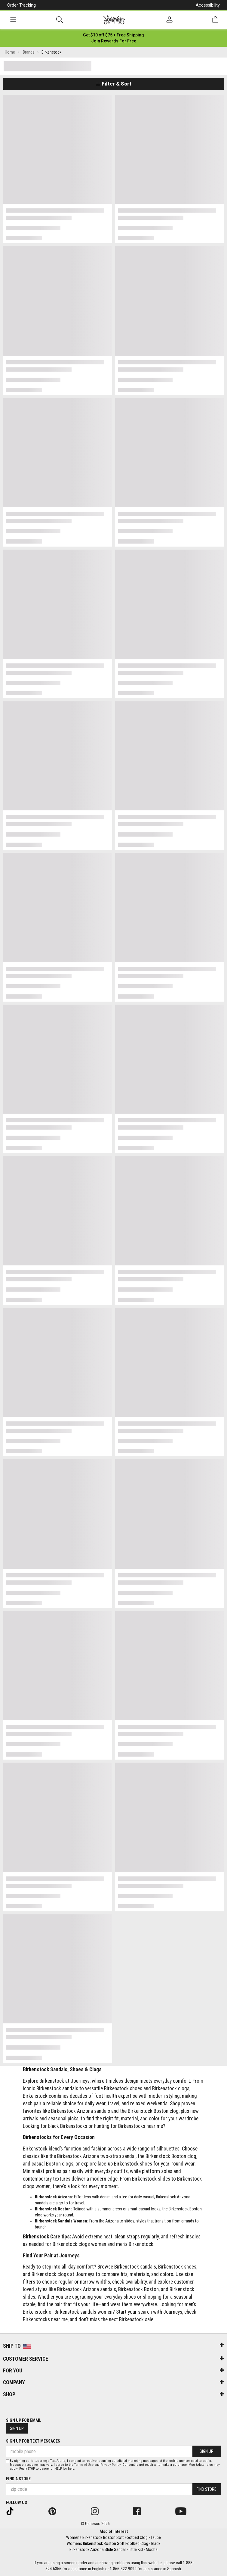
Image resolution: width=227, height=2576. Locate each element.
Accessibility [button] (208, 5)
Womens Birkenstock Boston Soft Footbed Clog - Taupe (113, 2537)
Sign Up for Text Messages (33, 2441)
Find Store (206, 2489)
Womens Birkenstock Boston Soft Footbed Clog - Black (113, 2543)
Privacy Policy (110, 2465)
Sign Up (17, 2428)
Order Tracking (21, 5)
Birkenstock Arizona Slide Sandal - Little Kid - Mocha (113, 2549)
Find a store (18, 2478)
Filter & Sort (113, 84)
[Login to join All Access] (113, 35)
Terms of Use (84, 2465)
